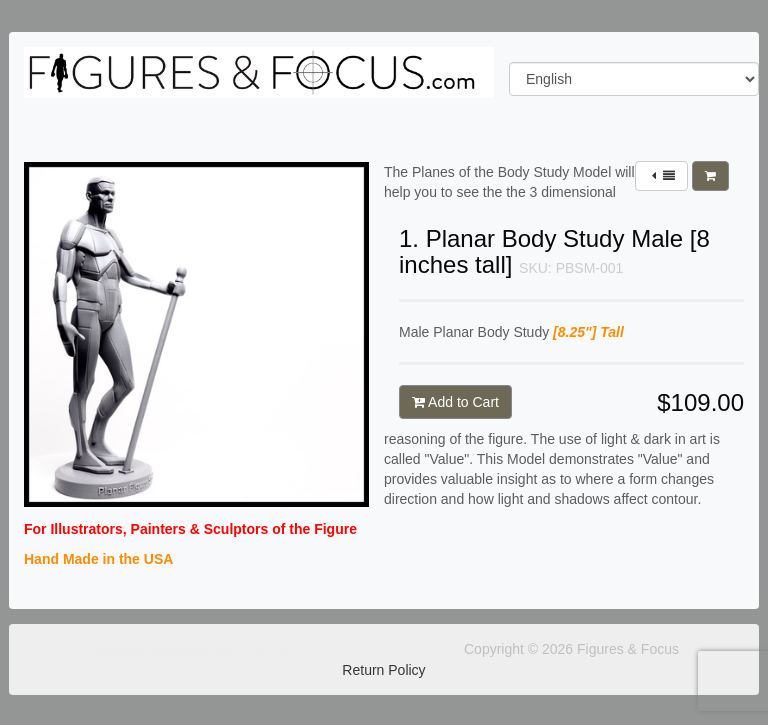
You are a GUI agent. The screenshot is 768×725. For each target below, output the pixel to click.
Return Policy (383, 670)
